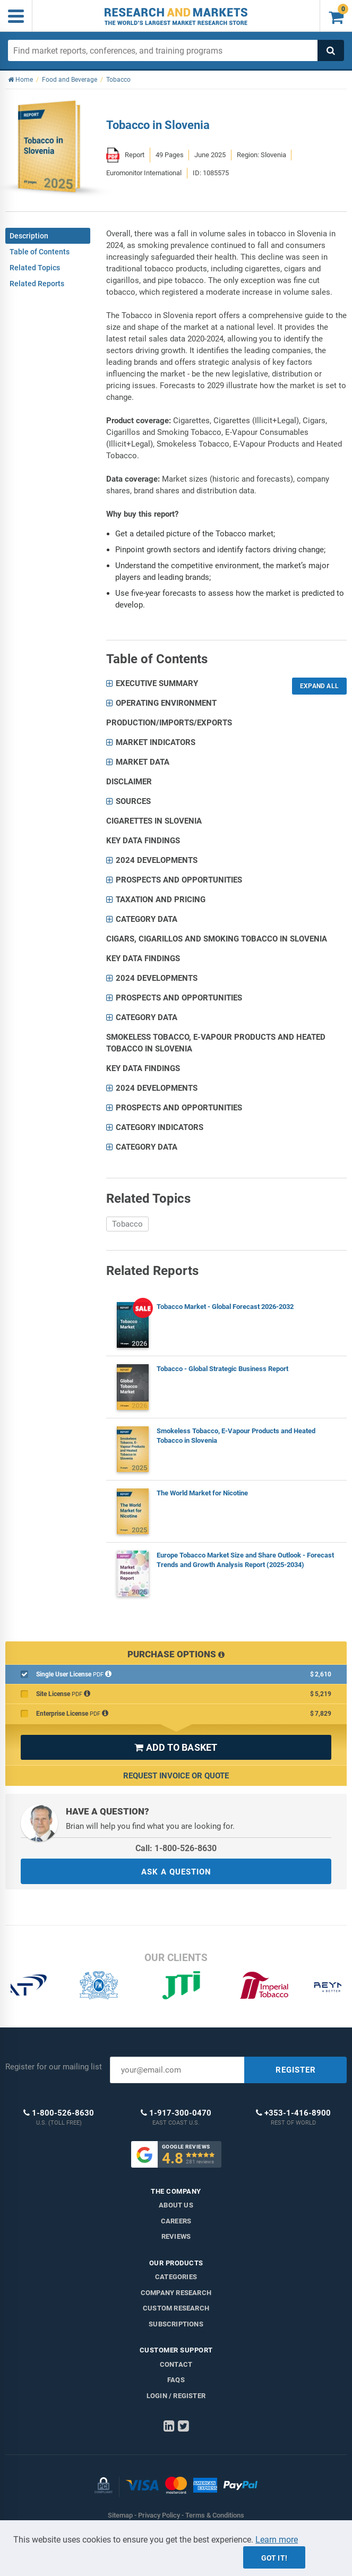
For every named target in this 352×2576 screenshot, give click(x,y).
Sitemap (120, 2515)
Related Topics (35, 267)
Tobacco (127, 1224)
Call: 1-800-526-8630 (176, 1848)
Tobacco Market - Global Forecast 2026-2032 (225, 1307)
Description (29, 236)
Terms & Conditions (214, 2515)
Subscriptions (176, 2324)
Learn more (276, 2540)
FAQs (176, 2380)
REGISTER (296, 2070)
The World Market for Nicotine (202, 1493)
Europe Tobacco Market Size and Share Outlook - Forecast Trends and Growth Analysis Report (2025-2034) (245, 1560)
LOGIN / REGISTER (176, 2396)
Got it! (274, 2558)
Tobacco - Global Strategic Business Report (222, 1369)
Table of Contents (40, 251)
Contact (176, 2364)
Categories (176, 2277)
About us (176, 2205)
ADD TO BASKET (175, 1747)
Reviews (176, 2236)
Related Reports (37, 283)
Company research (176, 2293)
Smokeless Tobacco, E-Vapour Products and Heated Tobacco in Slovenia (236, 1435)
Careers (176, 2221)
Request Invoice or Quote (176, 1776)
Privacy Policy (159, 2515)
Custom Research (176, 2308)
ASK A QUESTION (176, 1872)
